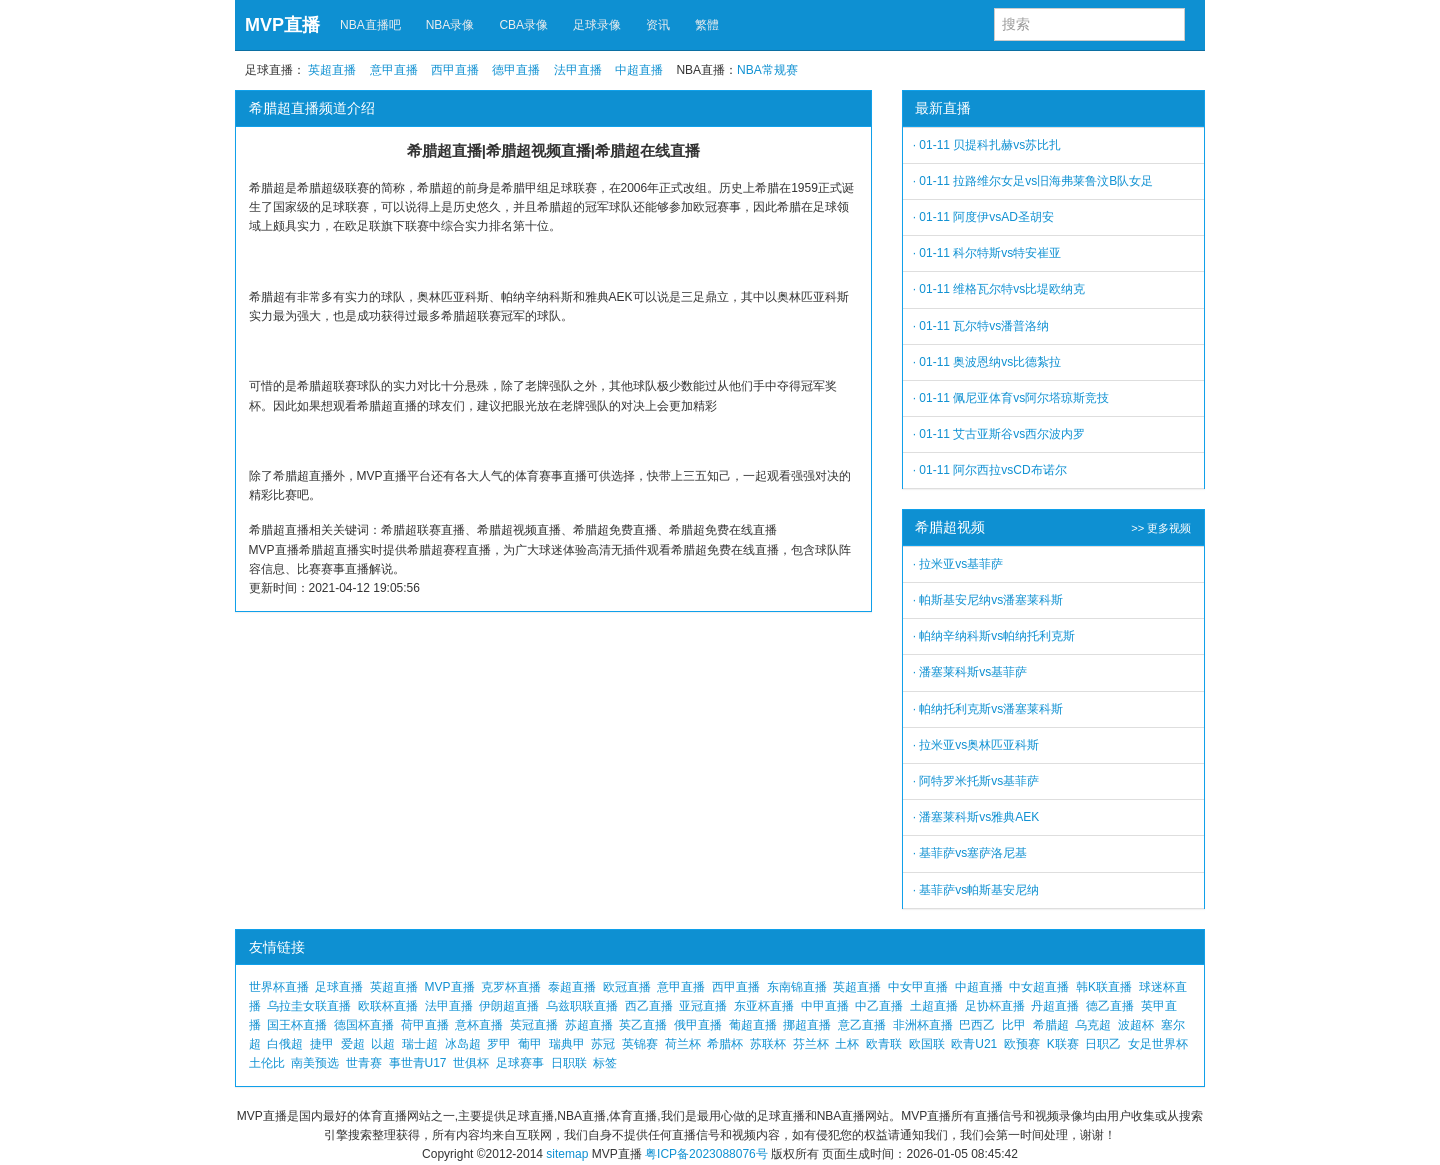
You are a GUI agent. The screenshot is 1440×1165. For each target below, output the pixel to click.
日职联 (569, 1063)
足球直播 (339, 987)
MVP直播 (282, 25)
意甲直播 (394, 70)
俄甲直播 (698, 1025)
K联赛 (1063, 1044)
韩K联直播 (1104, 987)
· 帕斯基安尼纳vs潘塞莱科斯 (988, 600)
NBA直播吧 (370, 25)
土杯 (847, 1044)
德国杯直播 (364, 1025)
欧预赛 (1022, 1044)
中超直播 (639, 70)
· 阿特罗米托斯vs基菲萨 (976, 781)
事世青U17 (418, 1063)
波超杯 (1136, 1025)
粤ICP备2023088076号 (706, 1154)
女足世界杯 (1158, 1044)
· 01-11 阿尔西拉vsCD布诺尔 (990, 470)
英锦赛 (640, 1044)
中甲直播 (825, 1006)
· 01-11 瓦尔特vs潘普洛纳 (981, 326)
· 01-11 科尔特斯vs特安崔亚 (987, 253)
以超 (383, 1044)
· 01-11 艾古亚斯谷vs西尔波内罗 (999, 434)
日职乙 (1103, 1044)
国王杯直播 (297, 1025)
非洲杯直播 (923, 1025)
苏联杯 (768, 1044)
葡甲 (530, 1044)
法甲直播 (578, 70)
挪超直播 (807, 1025)
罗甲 (499, 1044)
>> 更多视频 (1161, 528)
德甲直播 (516, 70)
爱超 (353, 1044)
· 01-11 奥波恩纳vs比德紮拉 (987, 362)
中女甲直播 (918, 987)
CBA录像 (523, 25)
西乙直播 (649, 1006)
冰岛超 (463, 1044)
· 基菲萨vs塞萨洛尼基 (970, 853)
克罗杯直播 (511, 987)
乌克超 (1093, 1025)
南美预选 (315, 1063)
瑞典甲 (567, 1044)
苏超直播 (589, 1025)
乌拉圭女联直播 (309, 1006)
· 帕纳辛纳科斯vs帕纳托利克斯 (994, 636)
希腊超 (1051, 1025)
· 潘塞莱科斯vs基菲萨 (970, 672)
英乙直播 (643, 1025)
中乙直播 (879, 1006)
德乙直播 (1110, 1006)
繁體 (707, 25)
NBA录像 (450, 25)
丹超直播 (1055, 1006)
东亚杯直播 (764, 1006)
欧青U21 (974, 1044)
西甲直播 (455, 70)
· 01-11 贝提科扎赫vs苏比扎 (987, 145)
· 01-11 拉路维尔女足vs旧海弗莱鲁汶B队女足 (1033, 181)
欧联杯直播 (388, 1006)
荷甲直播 (425, 1025)
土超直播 (934, 1006)
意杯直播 (479, 1025)
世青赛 (364, 1063)
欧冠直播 (627, 987)
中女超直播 (1039, 987)
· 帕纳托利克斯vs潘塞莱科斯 (988, 709)
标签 (605, 1063)
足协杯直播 (995, 1006)
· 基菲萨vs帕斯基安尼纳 (976, 890)
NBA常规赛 (767, 70)
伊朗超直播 (509, 1006)
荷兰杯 (683, 1044)
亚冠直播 (703, 1006)
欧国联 (927, 1044)
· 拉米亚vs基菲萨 (958, 564)
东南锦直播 (797, 987)
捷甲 (322, 1044)
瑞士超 (420, 1044)
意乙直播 (862, 1025)
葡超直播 (753, 1025)
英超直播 (332, 70)
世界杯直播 (279, 987)
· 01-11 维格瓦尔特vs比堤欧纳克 (999, 289)
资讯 (658, 25)
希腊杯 (725, 1044)
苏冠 (603, 1044)
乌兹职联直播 (582, 1006)
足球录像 (597, 25)
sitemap (567, 1154)
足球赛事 (520, 1063)
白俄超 (285, 1044)
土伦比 (267, 1063)
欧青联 (884, 1044)
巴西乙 (977, 1025)
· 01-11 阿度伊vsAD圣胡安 (983, 217)
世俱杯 (471, 1063)
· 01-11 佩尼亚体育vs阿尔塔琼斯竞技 (1011, 398)
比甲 (1014, 1025)
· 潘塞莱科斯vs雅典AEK (976, 817)
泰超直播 (572, 987)
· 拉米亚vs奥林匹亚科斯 (976, 745)
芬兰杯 (811, 1044)
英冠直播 (534, 1025)
